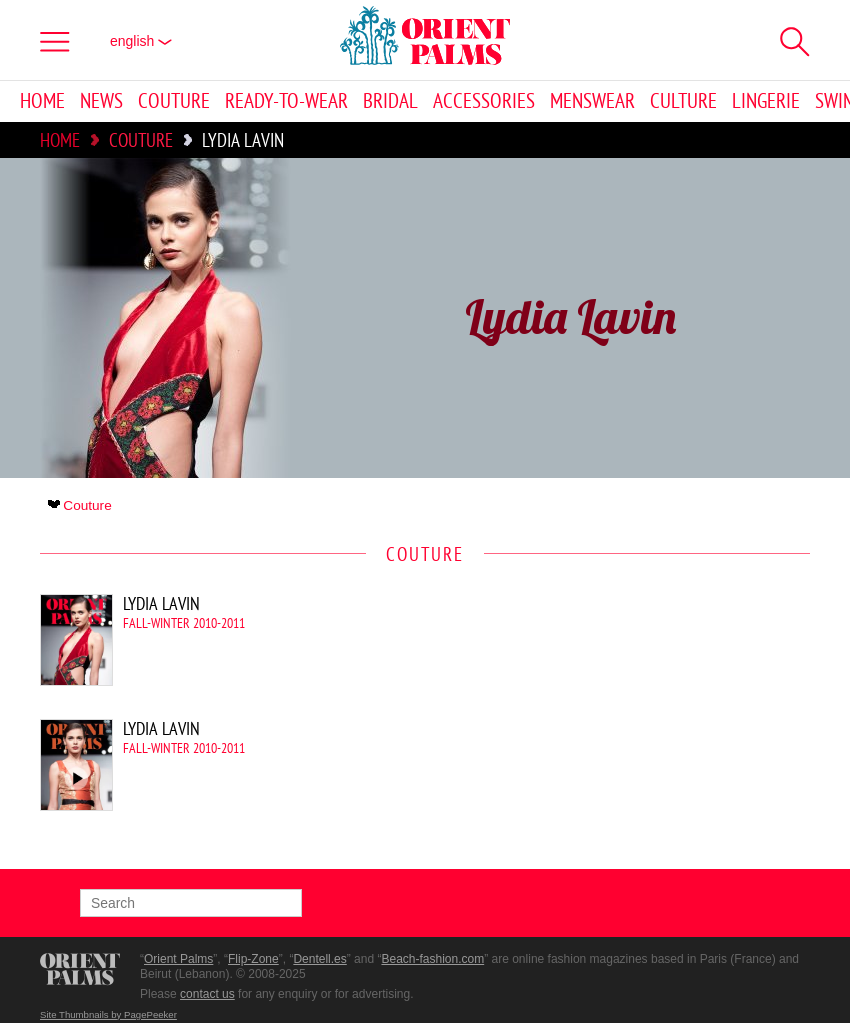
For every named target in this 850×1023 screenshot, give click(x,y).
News (101, 101)
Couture (174, 101)
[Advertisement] (640, 729)
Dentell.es (319, 959)
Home (42, 101)
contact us (207, 994)
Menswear (592, 101)
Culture (683, 101)
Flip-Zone (253, 959)
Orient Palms (178, 959)
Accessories (484, 101)
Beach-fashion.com (432, 959)
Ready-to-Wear (286, 101)
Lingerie (766, 101)
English (141, 41)
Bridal (390, 101)
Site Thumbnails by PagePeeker (108, 1014)
